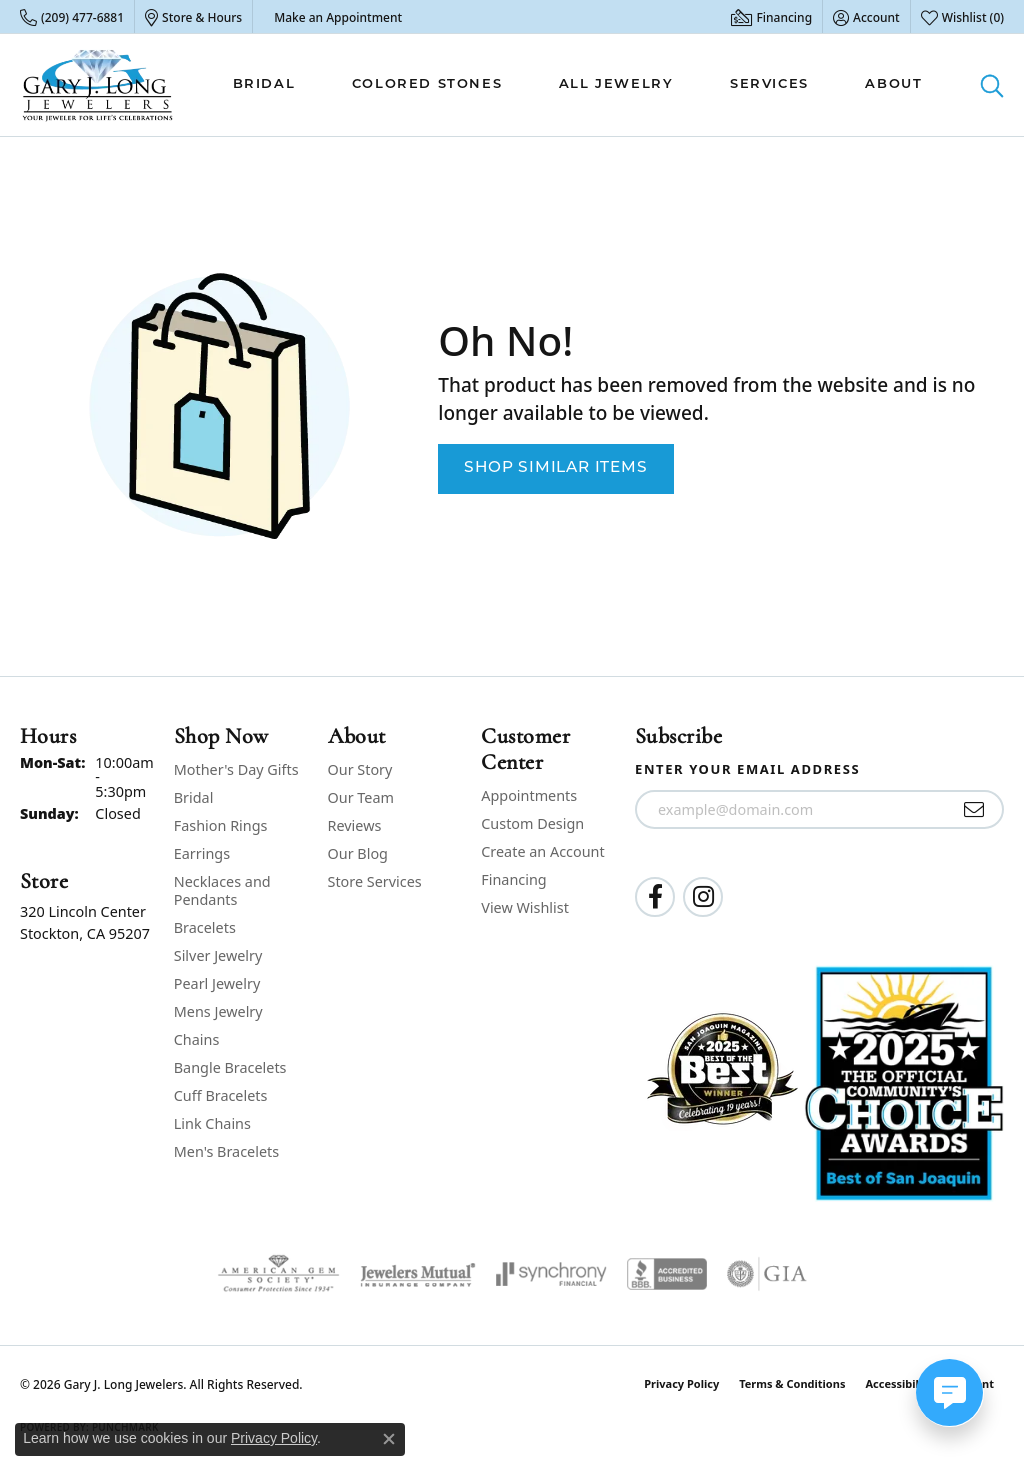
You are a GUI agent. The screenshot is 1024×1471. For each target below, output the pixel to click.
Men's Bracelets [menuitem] (226, 1151)
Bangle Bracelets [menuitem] (230, 1067)
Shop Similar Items (555, 468)
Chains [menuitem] (197, 1039)
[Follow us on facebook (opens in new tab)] (655, 897)
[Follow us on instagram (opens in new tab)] (703, 897)
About (893, 84)
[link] (72, 17)
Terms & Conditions (792, 1383)
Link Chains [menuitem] (212, 1123)
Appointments (529, 795)
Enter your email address (747, 769)
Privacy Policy (681, 1383)
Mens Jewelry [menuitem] (218, 1011)
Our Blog (358, 853)
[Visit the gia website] (767, 1274)
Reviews (355, 825)
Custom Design (532, 823)
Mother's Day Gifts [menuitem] (236, 769)
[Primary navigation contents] (577, 85)
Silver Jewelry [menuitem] (218, 955)
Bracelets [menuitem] (205, 927)
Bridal (264, 84)
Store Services (375, 881)
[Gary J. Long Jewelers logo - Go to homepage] (98, 85)
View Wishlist (525, 907)
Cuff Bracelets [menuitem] (221, 1095)
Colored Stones (427, 84)
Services (769, 84)
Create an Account (542, 851)
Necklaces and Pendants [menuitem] (222, 890)
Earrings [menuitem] (202, 853)
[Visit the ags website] (278, 1274)
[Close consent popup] (389, 1439)
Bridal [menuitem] (194, 797)
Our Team (361, 797)
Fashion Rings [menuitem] (221, 825)
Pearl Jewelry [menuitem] (217, 983)
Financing (513, 879)
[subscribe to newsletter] (974, 810)
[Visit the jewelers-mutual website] (417, 1274)
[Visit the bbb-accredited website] (667, 1274)
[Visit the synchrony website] (551, 1274)
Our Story (360, 769)
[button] (866, 17)
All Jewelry (616, 84)
